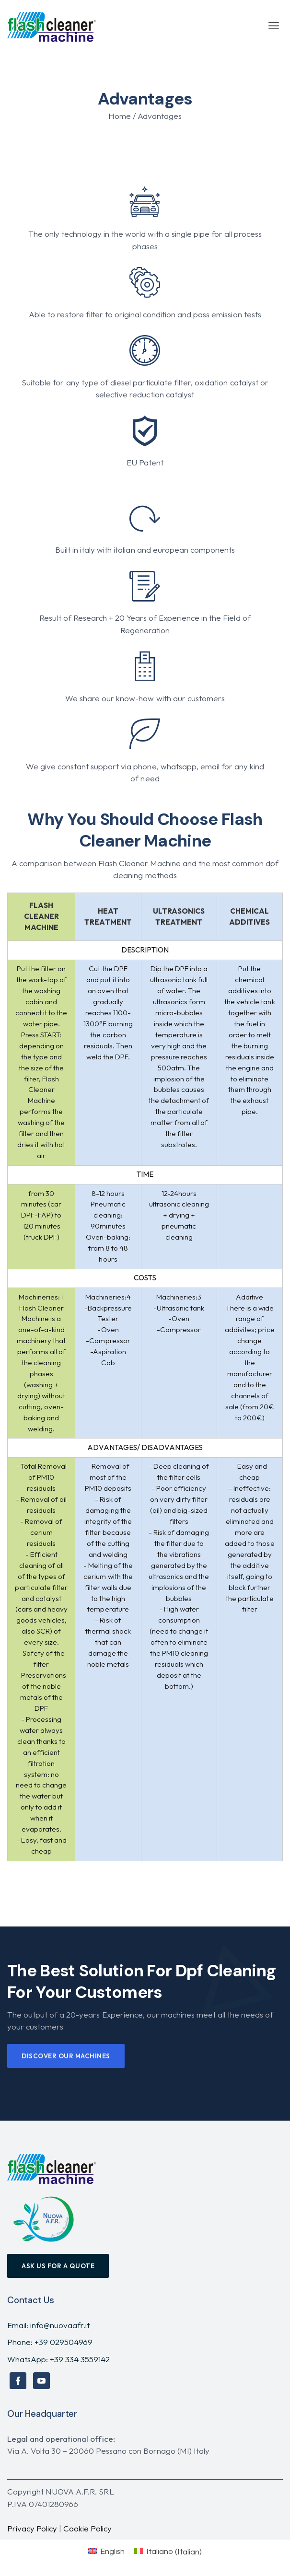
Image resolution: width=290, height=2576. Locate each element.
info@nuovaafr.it (60, 2325)
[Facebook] (18, 2380)
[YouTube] (41, 2380)
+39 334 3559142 (80, 2359)
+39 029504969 (64, 2342)
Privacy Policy (32, 2528)
